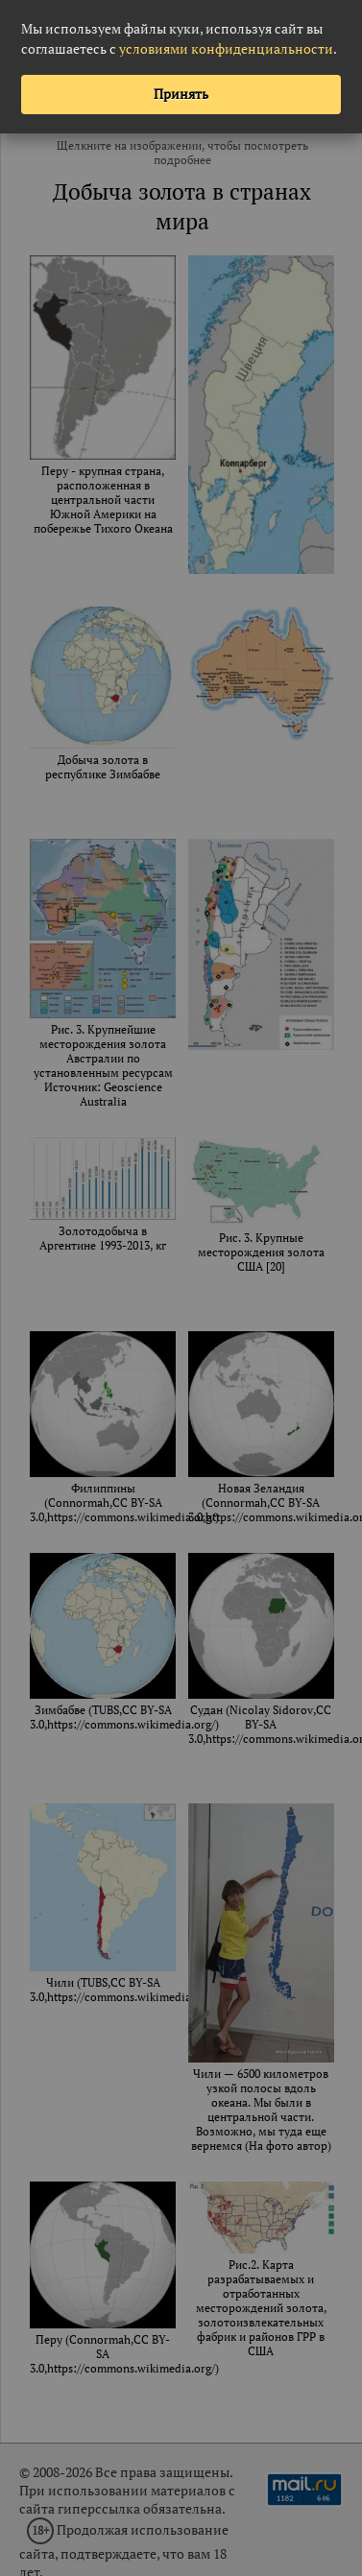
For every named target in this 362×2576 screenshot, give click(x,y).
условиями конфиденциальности (226, 48)
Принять (181, 93)
